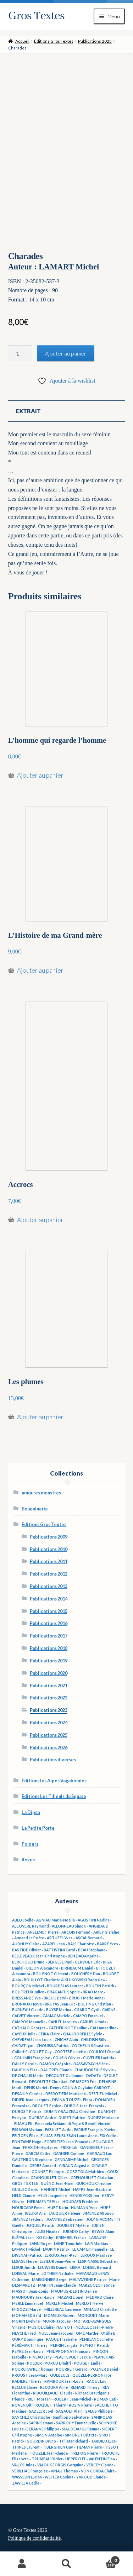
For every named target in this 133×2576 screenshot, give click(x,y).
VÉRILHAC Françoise (30, 2471)
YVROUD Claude (91, 2477)
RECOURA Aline (54, 2387)
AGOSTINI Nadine (94, 1920)
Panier (104, 2559)
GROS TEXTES (25, 2183)
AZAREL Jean (53, 1944)
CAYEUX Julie (23, 2034)
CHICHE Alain (66, 2040)
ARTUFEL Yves (60, 1938)
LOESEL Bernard (97, 2267)
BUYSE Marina (58, 2010)
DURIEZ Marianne (103, 2117)
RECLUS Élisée (24, 2387)
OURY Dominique (27, 2339)
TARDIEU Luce (103, 2441)
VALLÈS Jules (23, 2465)
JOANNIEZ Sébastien (64, 2219)
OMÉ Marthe (87, 2333)
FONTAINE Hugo (26, 2142)
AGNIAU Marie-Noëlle (55, 1920)
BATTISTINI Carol (59, 1950)
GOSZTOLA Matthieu (85, 2172)
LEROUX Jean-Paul (61, 2255)
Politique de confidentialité (34, 2538)
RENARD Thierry (85, 2387)
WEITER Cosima (59, 2477)
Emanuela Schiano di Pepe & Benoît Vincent (73, 2124)
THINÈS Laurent (26, 2447)
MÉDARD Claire (99, 2297)
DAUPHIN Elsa (25, 2070)
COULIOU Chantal (104, 2052)
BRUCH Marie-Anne (86, 1998)
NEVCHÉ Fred (24, 2333)
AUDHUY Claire (25, 1944)
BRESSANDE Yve (26, 1998)
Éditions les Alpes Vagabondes (54, 1780)
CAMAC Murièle (56, 2016)
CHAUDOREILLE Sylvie (82, 2034)
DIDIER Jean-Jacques (30, 2100)
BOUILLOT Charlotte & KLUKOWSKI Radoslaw (64, 1980)
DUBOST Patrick (26, 2111)
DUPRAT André (42, 2117)
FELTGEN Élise (25, 2136)
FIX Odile (108, 2136)
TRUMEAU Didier (47, 2459)
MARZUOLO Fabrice (97, 2285)
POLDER (34, 2363)
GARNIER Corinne (68, 2153)
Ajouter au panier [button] (40, 775)
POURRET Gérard (72, 2369)
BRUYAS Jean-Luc (60, 2004)
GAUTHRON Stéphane (32, 2159)
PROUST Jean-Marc (29, 2375)
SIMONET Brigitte (80, 2435)
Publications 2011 (48, 1561)
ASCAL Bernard (89, 1938)
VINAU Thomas (64, 2471)
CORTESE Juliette (70, 2052)
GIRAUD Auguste (74, 2166)
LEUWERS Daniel (52, 2267)
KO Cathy (45, 2237)
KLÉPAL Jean (23, 2237)
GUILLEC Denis (25, 2189)
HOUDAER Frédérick (80, 2201)
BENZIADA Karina (83, 1956)
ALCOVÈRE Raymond (30, 1926)
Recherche (66, 2564)
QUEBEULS (60, 2375)
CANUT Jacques (62, 2022)
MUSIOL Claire (41, 2327)
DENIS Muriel (35, 2088)
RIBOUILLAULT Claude (52, 2393)
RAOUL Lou (96, 2381)
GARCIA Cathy (38, 2153)
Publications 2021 (48, 1685)
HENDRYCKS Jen (84, 2195)
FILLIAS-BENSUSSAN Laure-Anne (68, 2136)
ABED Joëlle (22, 1920)
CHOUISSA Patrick (53, 2046)
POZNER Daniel (104, 2369)
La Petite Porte (38, 1828)
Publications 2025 (48, 1735)
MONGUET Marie (93, 2315)
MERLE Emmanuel (27, 2303)
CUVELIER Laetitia (98, 2058)
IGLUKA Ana (35, 2213)
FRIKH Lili (69, 2147)
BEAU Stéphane (91, 1950)
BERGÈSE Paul (60, 1962)
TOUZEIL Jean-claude (48, 2453)
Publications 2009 (48, 1537)
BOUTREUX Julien (28, 1992)
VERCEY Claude (99, 2465)
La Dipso (31, 1812)
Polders (30, 1844)
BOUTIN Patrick (100, 1986)
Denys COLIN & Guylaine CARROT (80, 2088)
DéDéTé (93, 2075)
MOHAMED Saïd (26, 2315)
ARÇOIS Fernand (75, 1932)
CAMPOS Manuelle (28, 2022)
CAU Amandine (103, 2028)
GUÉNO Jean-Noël (57, 2183)
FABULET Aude (58, 2130)
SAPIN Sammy (41, 2423)
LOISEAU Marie (25, 2273)
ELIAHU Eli (23, 2124)
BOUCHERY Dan (85, 1974)
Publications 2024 (48, 1722)
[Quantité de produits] (20, 353)
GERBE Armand (42, 2166)
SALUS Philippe (98, 2411)
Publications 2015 (48, 1611)
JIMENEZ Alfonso (98, 2213)
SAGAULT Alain (69, 2411)
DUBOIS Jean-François (84, 2106)
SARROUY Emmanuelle (76, 2423)
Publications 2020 (48, 1673)
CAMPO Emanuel (88, 2016)
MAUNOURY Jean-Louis (33, 2297)
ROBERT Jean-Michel (72, 2399)
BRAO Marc (93, 1992)
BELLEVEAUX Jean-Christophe (38, 1956)
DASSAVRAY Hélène (90, 2064)
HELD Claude (23, 2195)
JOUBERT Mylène (73, 2225)
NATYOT (64, 2327)
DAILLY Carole (24, 2064)
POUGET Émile (87, 2363)
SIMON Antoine (48, 2435)
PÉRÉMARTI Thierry (30, 2345)
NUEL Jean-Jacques (56, 2333)
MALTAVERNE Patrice (87, 2279)
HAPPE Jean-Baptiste (92, 2189)
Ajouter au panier (65, 353)
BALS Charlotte (81, 1944)
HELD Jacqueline (52, 2195)
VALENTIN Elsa (102, 2459)
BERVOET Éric (87, 1962)
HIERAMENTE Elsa (43, 2201)
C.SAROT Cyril (86, 2010)
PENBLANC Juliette (96, 2339)
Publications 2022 (48, 1697)
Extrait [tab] (28, 411)
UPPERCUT (75, 2459)
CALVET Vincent (26, 2016)
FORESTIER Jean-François (67, 2142)
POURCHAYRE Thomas (32, 2369)
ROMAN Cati (105, 2399)
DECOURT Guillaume (64, 2075)
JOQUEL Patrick (40, 2225)
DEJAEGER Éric (83, 2082)
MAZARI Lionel (70, 2297)
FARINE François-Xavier (95, 2130)
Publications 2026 (48, 1747)
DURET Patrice (72, 2117)
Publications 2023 (95, 41)
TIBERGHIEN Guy (58, 2447)
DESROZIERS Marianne (65, 2094)
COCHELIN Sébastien (90, 2046)
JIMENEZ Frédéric (27, 2219)
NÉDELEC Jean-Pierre (94, 2327)
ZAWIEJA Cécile (25, 2483)
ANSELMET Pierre (43, 1932)
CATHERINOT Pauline (68, 2028)
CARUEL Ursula (93, 2022)
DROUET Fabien (46, 2106)
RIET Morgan (39, 2399)
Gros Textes (36, 16)
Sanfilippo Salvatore (71, 2417)
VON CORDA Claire (98, 2471)
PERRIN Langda (63, 2345)
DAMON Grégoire (55, 2064)
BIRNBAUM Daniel (77, 1968)
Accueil (22, 41)
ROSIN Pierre (80, 2405)
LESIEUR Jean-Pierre (57, 2261)
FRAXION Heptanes (40, 2147)
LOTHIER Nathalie (57, 2273)
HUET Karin (58, 2208)
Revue (28, 1859)
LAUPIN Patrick (56, 2249)
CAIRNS (109, 2010)
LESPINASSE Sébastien (98, 2261)
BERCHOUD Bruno (28, 1962)
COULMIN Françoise (32, 2058)
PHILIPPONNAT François (68, 2351)
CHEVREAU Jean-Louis (32, 2040)
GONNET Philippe (48, 2172)
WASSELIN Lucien (27, 2477)
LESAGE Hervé (24, 2261)
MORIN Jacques (57, 2321)
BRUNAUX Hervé (27, 2004)
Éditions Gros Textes (53, 41)
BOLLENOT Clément (50, 1974)
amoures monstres (41, 1492)
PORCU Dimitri (58, 2363)
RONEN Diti (22, 2405)
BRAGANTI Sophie (63, 1992)
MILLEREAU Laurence (62, 2309)
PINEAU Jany (40, 2357)
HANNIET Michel (55, 2189)
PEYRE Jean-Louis (28, 2351)
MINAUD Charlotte (100, 2309)
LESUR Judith (23, 2267)
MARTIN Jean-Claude (57, 2285)
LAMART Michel (26, 2249)
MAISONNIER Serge (49, 2279)
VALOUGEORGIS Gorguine (60, 2465)
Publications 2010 (48, 1549)
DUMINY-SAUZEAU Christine (69, 2111)
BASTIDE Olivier (26, 1950)
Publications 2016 (48, 1623)
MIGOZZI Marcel (26, 2309)
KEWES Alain (103, 2231)
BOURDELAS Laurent (65, 1986)
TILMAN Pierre (89, 2447)
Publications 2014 (48, 1599)
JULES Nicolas (47, 2231)
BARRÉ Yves (107, 1944)
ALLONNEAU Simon (69, 1926)
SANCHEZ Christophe (31, 2417)
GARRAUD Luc (99, 2153)
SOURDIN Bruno (41, 2441)
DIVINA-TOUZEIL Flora (72, 2100)
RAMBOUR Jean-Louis (64, 2381)
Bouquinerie (35, 1509)
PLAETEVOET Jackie (73, 2357)
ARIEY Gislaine (106, 1932)
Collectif (19, 2052)
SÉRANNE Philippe (43, 2429)
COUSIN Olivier (66, 2058)
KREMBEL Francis (71, 2237)
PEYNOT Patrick (94, 2345)
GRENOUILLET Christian (92, 2178)
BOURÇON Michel (28, 1986)
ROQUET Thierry (50, 2405)
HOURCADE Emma (28, 2208)
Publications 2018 (48, 1648)
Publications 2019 (48, 1660)
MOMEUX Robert (59, 2315)
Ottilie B (108, 2333)
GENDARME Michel (71, 2159)
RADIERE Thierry (26, 2381)
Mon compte (22, 2564)
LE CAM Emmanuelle (89, 2249)
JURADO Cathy (75, 2231)
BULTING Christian (94, 2004)
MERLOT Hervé (89, 2303)
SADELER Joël (41, 2411)
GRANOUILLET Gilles (49, 2178)
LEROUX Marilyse (96, 2255)
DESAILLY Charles (27, 2094)
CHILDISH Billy (93, 2040)
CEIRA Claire (49, 2034)
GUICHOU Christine (93, 2183)
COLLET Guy (41, 2052)
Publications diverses (53, 1759)
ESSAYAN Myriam (27, 2130)
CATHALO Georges (29, 2028)
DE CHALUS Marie (27, 2075)
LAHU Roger (40, 2243)
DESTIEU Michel (103, 2094)
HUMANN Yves (84, 2208)
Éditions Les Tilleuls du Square (54, 1796)
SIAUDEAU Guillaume (80, 2429)
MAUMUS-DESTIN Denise (74, 2291)
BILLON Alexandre (42, 1968)
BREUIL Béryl (55, 1998)
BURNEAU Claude (27, 2010)
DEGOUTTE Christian (48, 2082)
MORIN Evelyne (26, 2321)
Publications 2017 (48, 1636)
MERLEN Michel (59, 2303)
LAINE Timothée (68, 2243)
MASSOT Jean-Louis (30, 2291)
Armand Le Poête (29, 1938)
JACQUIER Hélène (64, 2213)
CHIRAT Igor (23, 2046)
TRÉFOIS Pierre (84, 2453)
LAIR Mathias (96, 2243)
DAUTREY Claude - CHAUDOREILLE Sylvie (77, 2070)
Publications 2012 (48, 1574)
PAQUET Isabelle (61, 2339)
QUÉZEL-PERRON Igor (91, 2375)
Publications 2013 (48, 1586)
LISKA (75, 2267)
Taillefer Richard (73, 2441)
